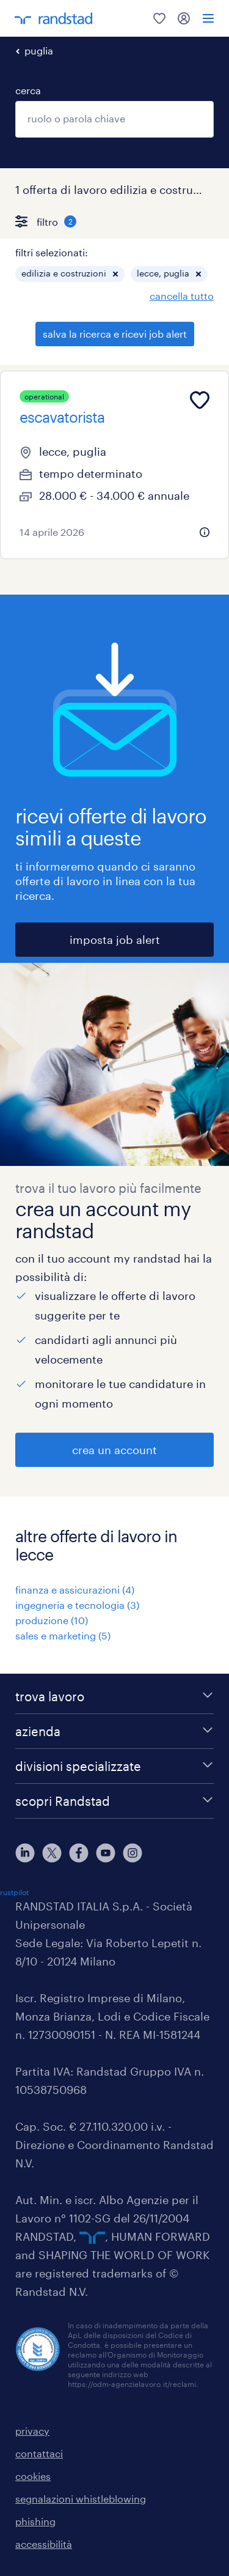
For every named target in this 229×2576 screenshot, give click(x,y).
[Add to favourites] (199, 400)
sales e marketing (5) (63, 1635)
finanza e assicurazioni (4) (74, 1589)
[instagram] (132, 1853)
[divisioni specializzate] (114, 1766)
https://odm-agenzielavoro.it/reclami (132, 2384)
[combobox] (114, 119)
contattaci (39, 2453)
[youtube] (105, 1853)
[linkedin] (25, 1853)
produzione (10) (51, 1620)
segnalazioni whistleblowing (80, 2498)
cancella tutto (182, 296)
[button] (115, 274)
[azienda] (114, 1731)
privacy (32, 2431)
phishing (35, 2521)
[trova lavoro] (114, 1696)
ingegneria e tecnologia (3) (77, 1605)
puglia (38, 50)
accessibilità (43, 2544)
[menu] (208, 18)
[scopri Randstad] (114, 1801)
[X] (52, 1853)
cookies (33, 2476)
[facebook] (79, 1853)
